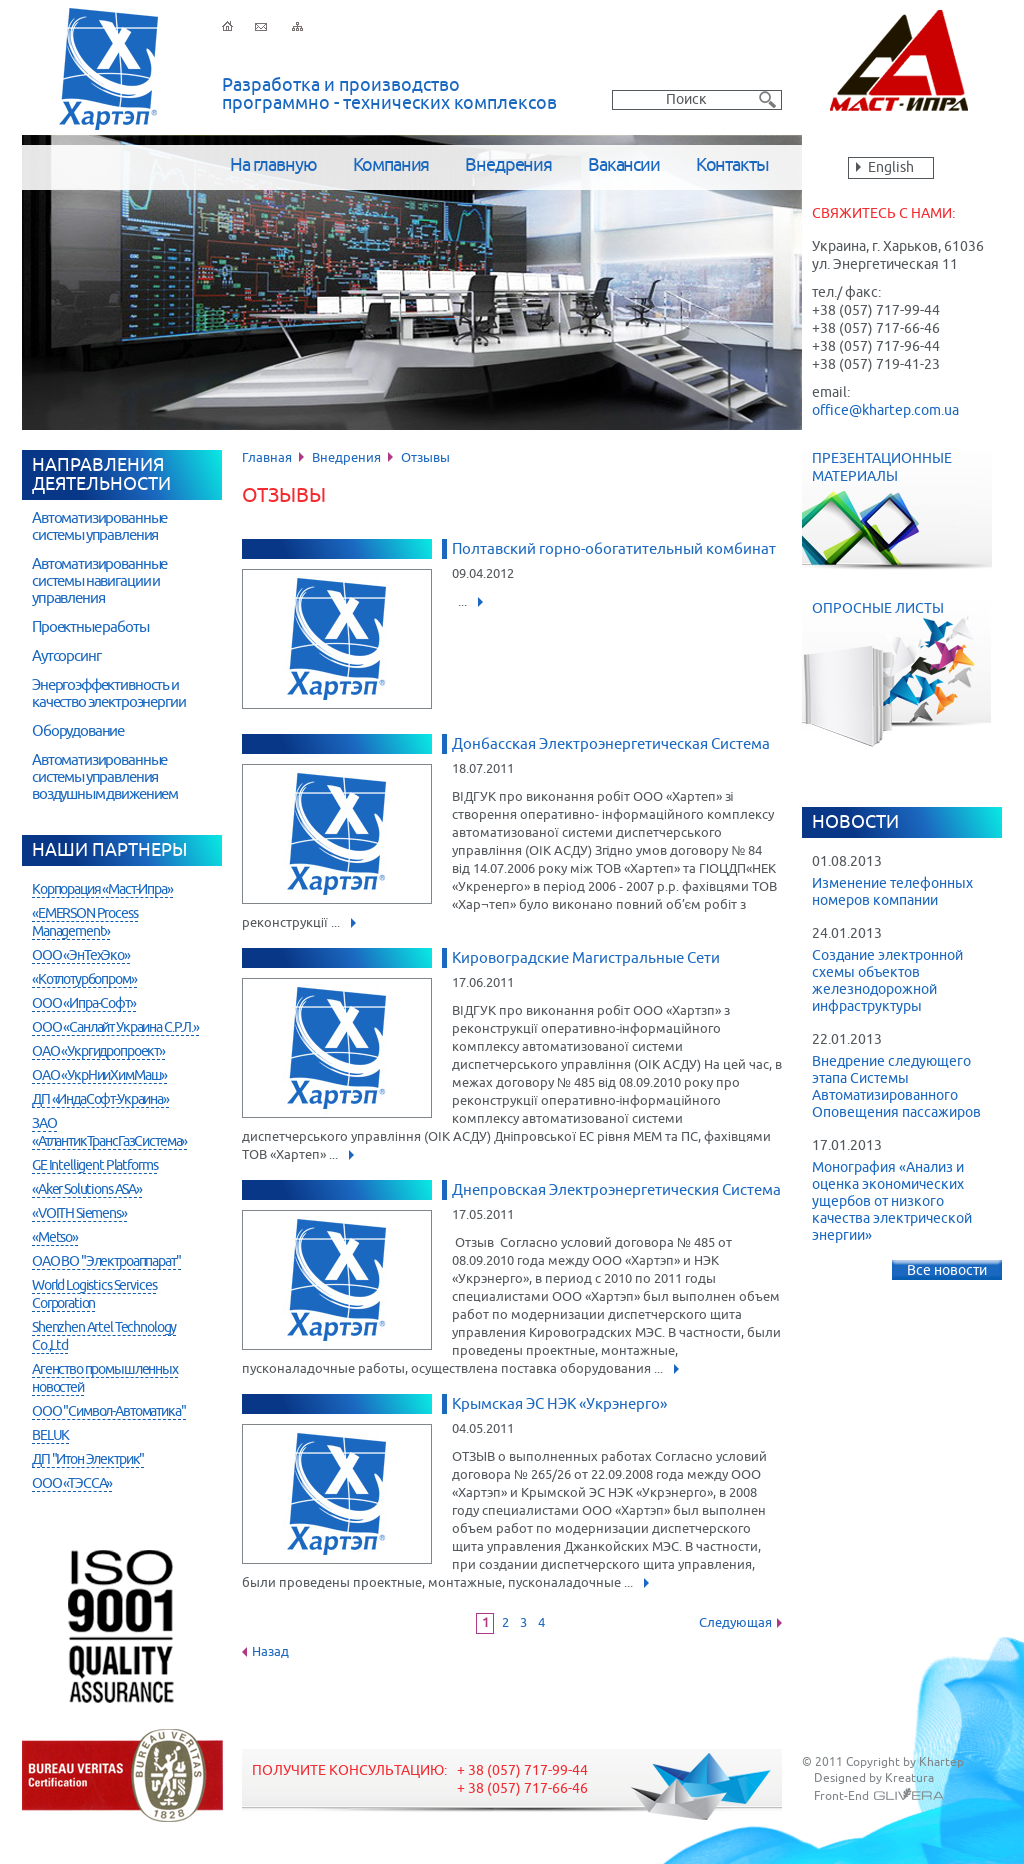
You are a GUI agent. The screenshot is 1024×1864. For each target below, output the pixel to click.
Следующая (735, 1623)
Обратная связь (261, 27)
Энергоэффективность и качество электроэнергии (109, 694)
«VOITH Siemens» (79, 1214)
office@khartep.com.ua (885, 411)
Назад (270, 1652)
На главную (273, 166)
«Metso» (55, 1238)
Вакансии (624, 166)
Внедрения (508, 166)
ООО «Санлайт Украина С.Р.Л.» (115, 1028)
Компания (391, 166)
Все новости (947, 1271)
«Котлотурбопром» (84, 980)
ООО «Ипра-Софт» (84, 1004)
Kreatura (909, 1779)
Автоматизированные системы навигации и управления (99, 581)
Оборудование (78, 731)
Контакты (732, 166)
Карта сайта (297, 27)
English (891, 168)
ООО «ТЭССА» (72, 1484)
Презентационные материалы (897, 510)
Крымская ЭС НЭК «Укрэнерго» (559, 1404)
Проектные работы (90, 627)
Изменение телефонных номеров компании (892, 892)
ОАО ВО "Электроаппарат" (106, 1262)
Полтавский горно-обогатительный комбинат (614, 549)
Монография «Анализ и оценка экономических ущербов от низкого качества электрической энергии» (892, 1202)
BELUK (50, 1436)
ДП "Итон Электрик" (88, 1460)
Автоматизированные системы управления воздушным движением (105, 777)
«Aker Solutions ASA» (87, 1190)
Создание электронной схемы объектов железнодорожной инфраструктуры (887, 981)
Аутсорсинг (66, 656)
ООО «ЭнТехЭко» (81, 956)
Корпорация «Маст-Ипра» (102, 890)
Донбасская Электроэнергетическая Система (611, 744)
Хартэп (108, 69)
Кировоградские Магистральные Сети (586, 958)
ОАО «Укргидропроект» (98, 1052)
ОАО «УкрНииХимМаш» (99, 1076)
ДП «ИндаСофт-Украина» (100, 1100)
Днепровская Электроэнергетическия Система (616, 1190)
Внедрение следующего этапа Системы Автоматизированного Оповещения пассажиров (896, 1087)
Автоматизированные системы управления (99, 527)
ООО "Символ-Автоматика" (109, 1412)
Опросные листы (907, 673)
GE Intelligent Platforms (94, 1166)
